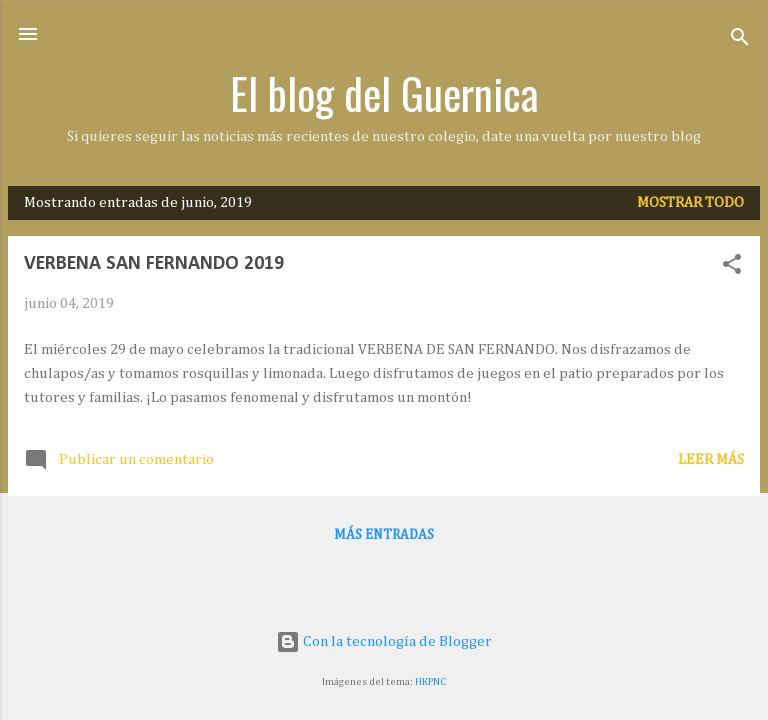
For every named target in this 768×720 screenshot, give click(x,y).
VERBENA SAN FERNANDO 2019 (154, 264)
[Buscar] (740, 40)
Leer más (711, 459)
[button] (732, 268)
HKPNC (430, 682)
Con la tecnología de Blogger (384, 641)
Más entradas (384, 535)
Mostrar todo (690, 202)
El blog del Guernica (384, 92)
